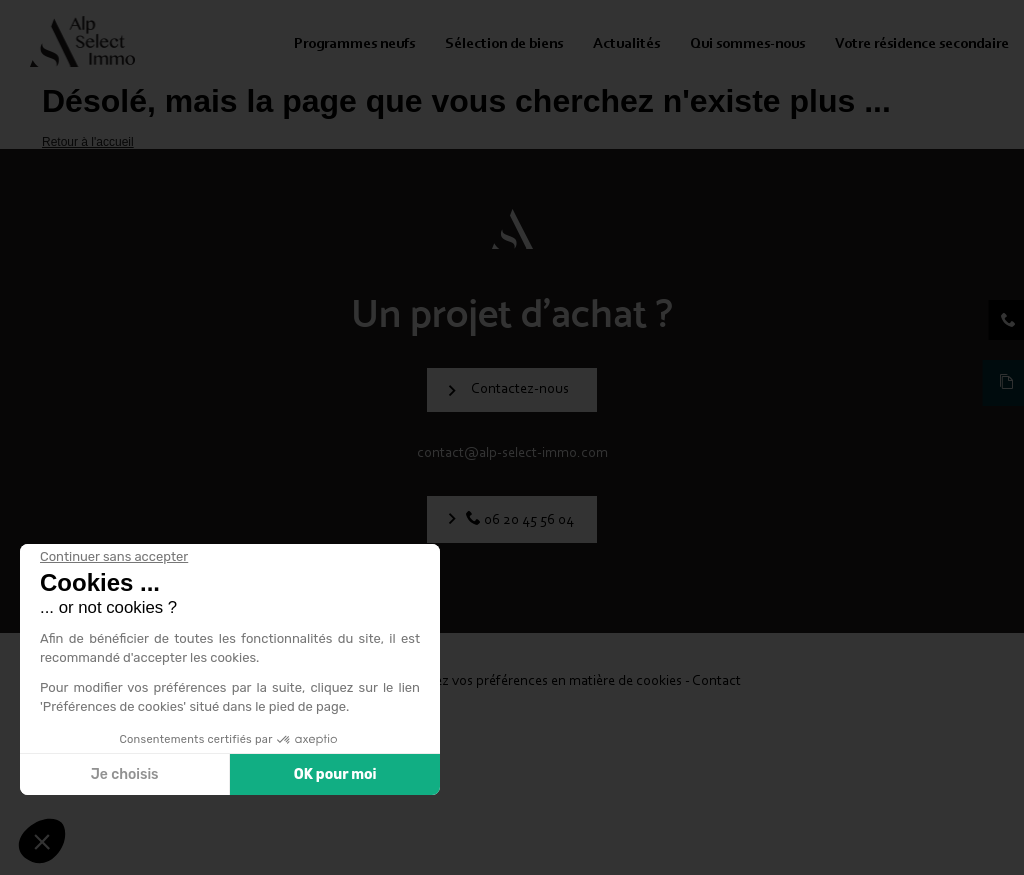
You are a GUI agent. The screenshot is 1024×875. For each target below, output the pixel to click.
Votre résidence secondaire (922, 44)
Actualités (626, 44)
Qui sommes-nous (747, 44)
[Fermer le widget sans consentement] (114, 557)
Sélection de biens (504, 44)
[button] (42, 841)
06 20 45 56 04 (527, 520)
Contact (716, 681)
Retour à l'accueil (88, 142)
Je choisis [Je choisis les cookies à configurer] (125, 774)
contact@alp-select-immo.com (512, 453)
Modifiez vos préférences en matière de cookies (540, 681)
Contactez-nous (520, 389)
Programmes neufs (354, 44)
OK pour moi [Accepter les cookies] (335, 774)
